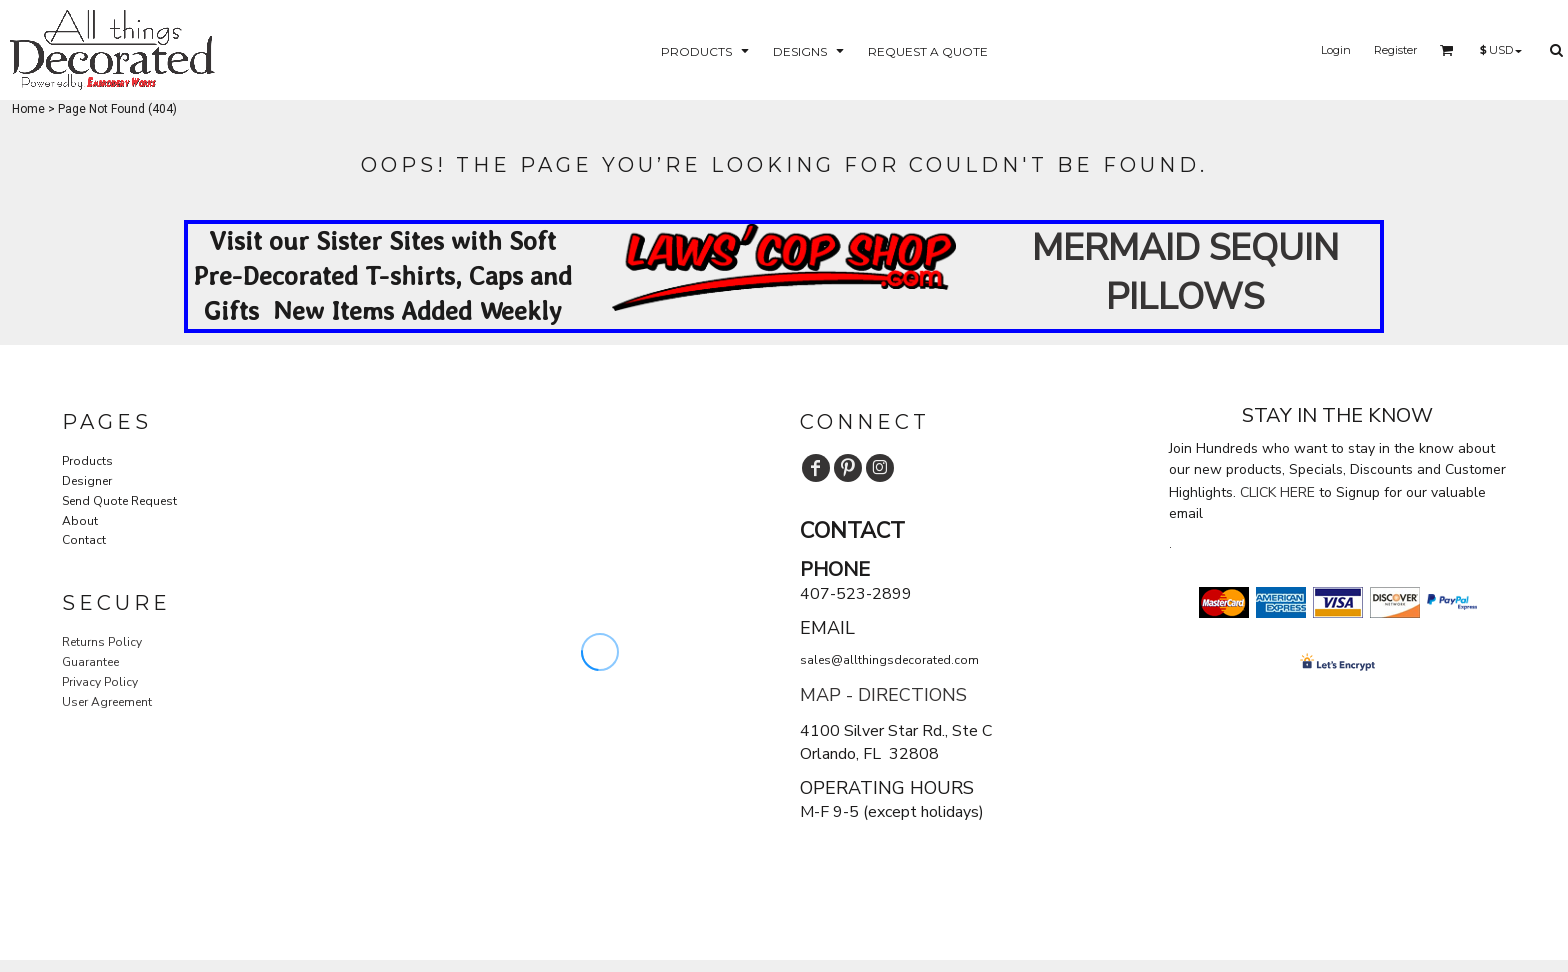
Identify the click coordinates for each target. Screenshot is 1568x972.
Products (87, 461)
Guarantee (90, 662)
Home (28, 109)
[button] (707, 50)
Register (1395, 50)
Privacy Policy (100, 682)
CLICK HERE (1277, 492)
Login (1336, 50)
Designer (87, 481)
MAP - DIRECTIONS (883, 695)
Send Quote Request (119, 501)
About (80, 521)
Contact (84, 540)
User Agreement (107, 702)
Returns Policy (102, 642)
